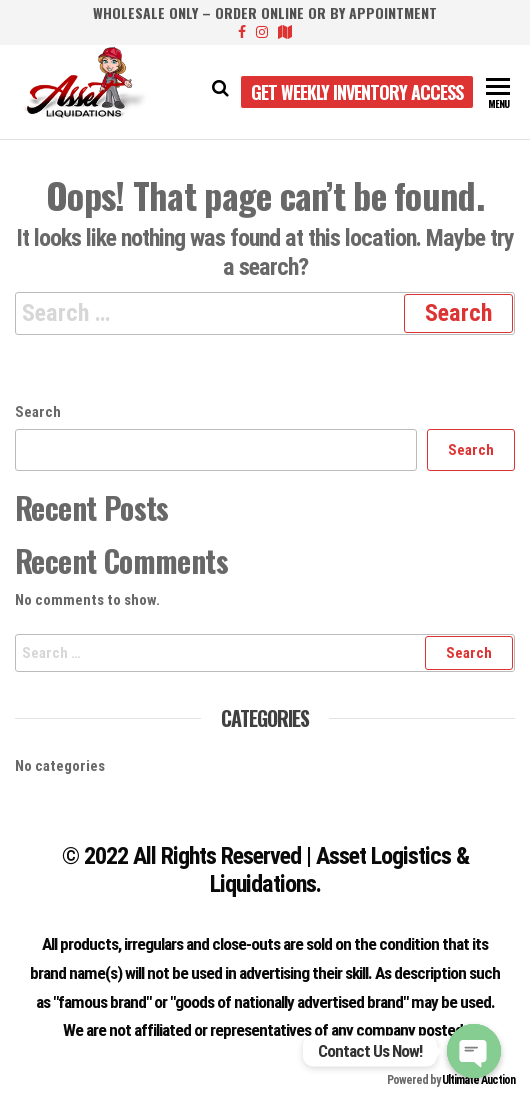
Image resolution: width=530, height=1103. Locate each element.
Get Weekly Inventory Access (357, 92)
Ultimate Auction (478, 1080)
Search (38, 412)
